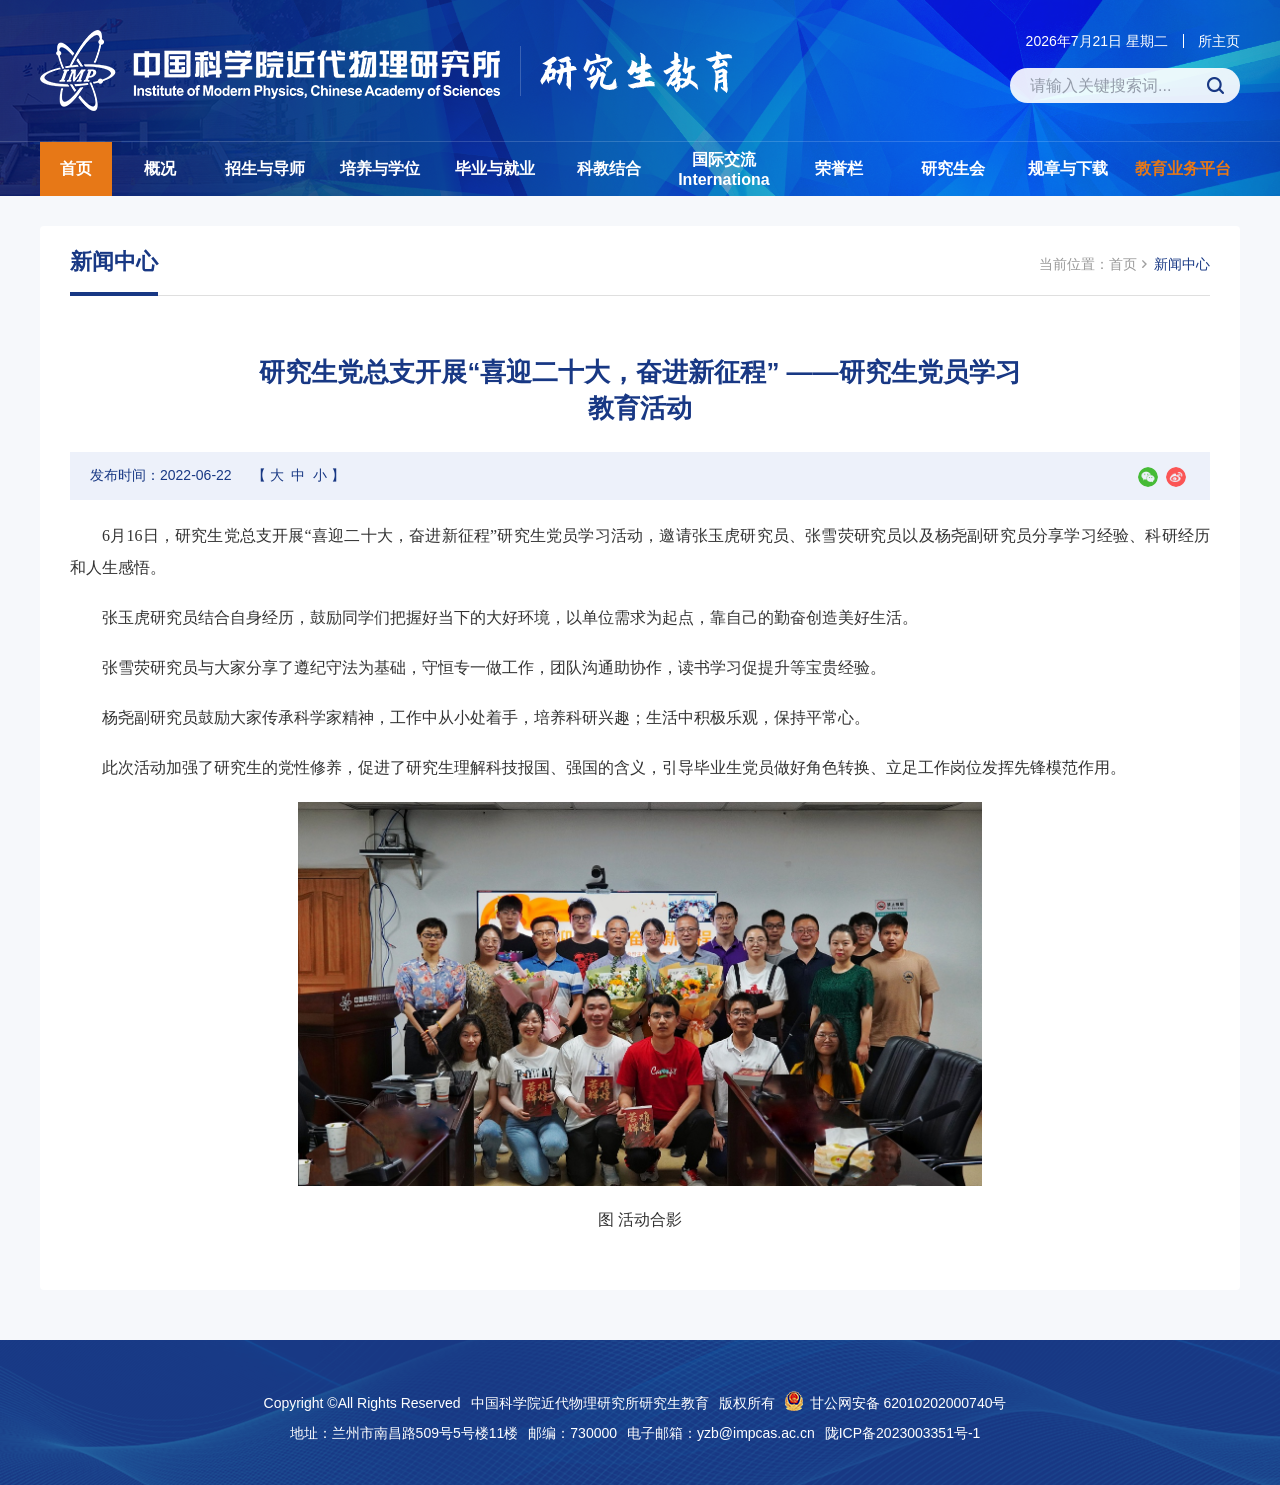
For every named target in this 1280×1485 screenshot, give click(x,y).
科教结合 (609, 168)
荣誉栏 (839, 168)
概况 (160, 168)
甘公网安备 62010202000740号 (908, 1403)
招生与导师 (265, 168)
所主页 (1219, 41)
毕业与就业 (495, 168)
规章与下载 (1068, 168)
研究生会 (953, 168)
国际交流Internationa (724, 169)
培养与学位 (380, 168)
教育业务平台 (1183, 168)
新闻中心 (1182, 264)
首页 (76, 168)
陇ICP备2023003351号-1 (903, 1433)
